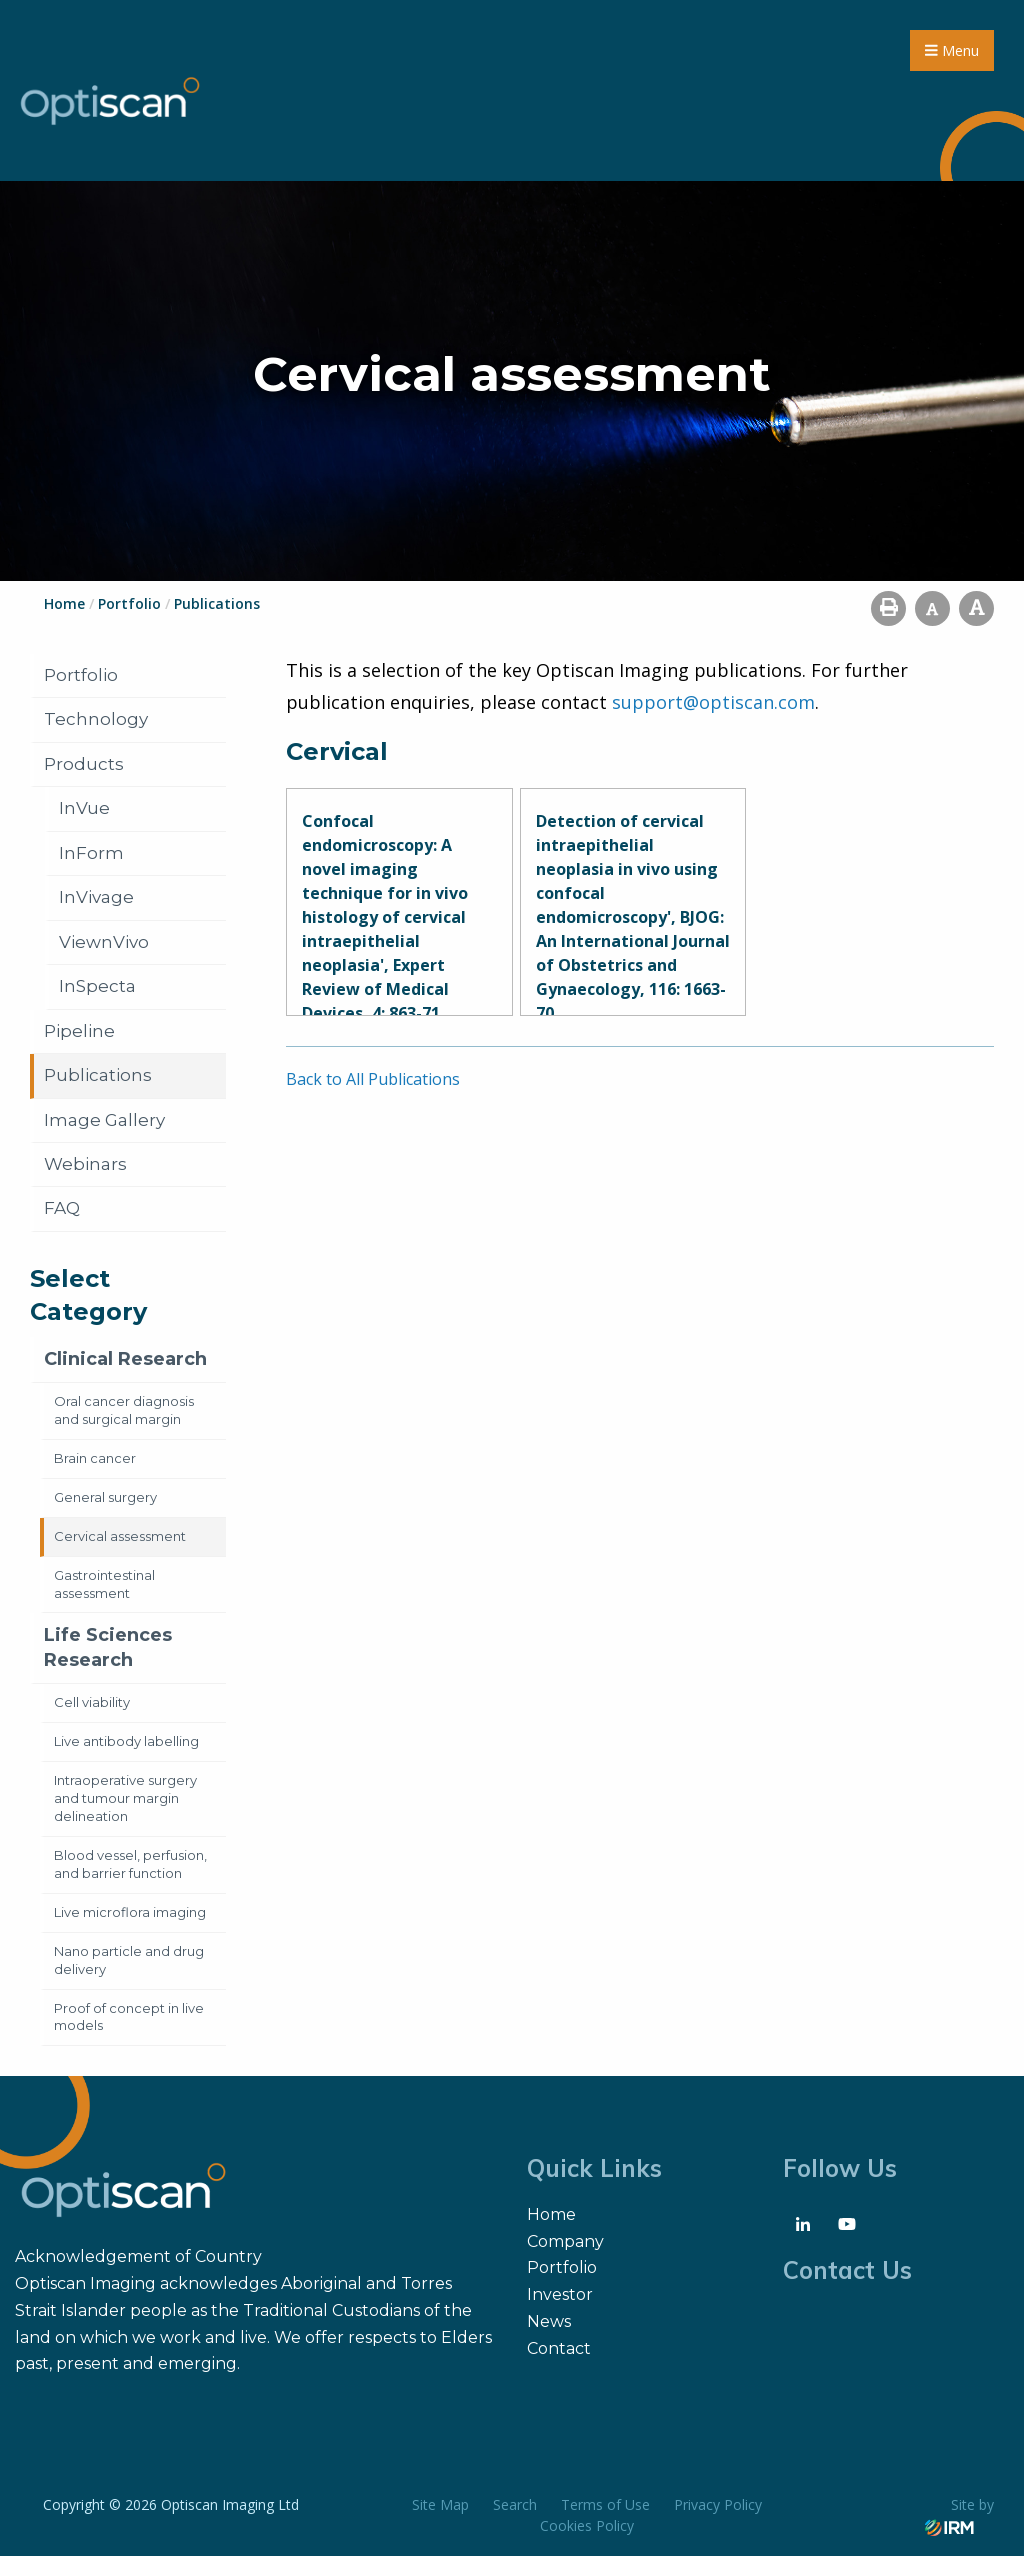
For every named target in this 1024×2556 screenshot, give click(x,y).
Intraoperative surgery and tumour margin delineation (125, 1798)
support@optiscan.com (713, 702)
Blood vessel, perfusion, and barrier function (130, 1864)
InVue (84, 808)
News (549, 2321)
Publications (98, 1075)
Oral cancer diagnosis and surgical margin (124, 1410)
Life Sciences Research (108, 1647)
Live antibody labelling (126, 1741)
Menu (952, 50)
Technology (96, 719)
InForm (91, 853)
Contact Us (847, 2270)
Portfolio (81, 675)
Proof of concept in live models (129, 2017)
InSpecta (97, 986)
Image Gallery (104, 1120)
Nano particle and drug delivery (129, 1960)
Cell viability (92, 1702)
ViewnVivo (104, 942)
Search (515, 2504)
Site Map (440, 2504)
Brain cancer (95, 1458)
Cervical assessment (120, 1536)
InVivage (96, 897)
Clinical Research (125, 1359)
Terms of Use (605, 2504)
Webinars (85, 1164)
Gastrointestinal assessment (104, 1584)
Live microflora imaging (130, 1912)
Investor (560, 2294)
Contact (559, 2348)
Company (565, 2241)
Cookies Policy (587, 2525)
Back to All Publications (373, 1079)
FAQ (62, 1208)
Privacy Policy (718, 2504)
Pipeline (79, 1031)
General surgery (105, 1497)
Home (551, 2214)
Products (84, 764)
